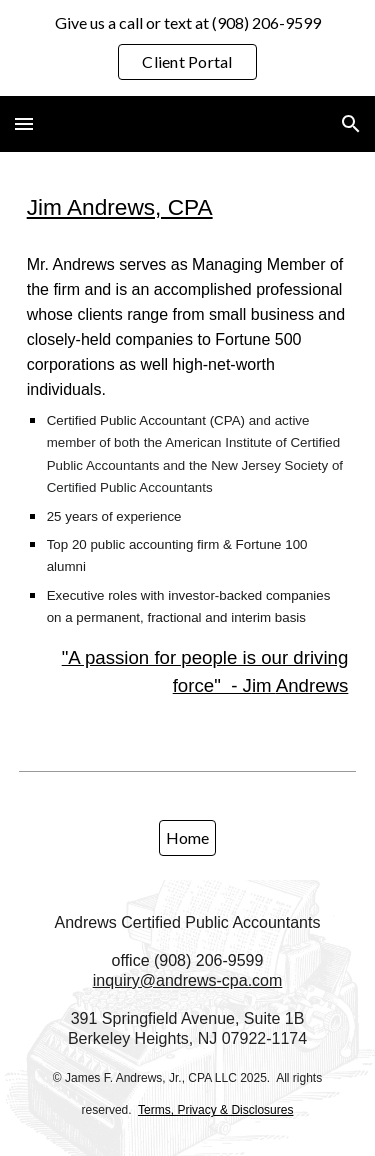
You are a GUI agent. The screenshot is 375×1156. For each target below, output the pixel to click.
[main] (188, 207)
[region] (187, 48)
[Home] (187, 837)
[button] (24, 123)
